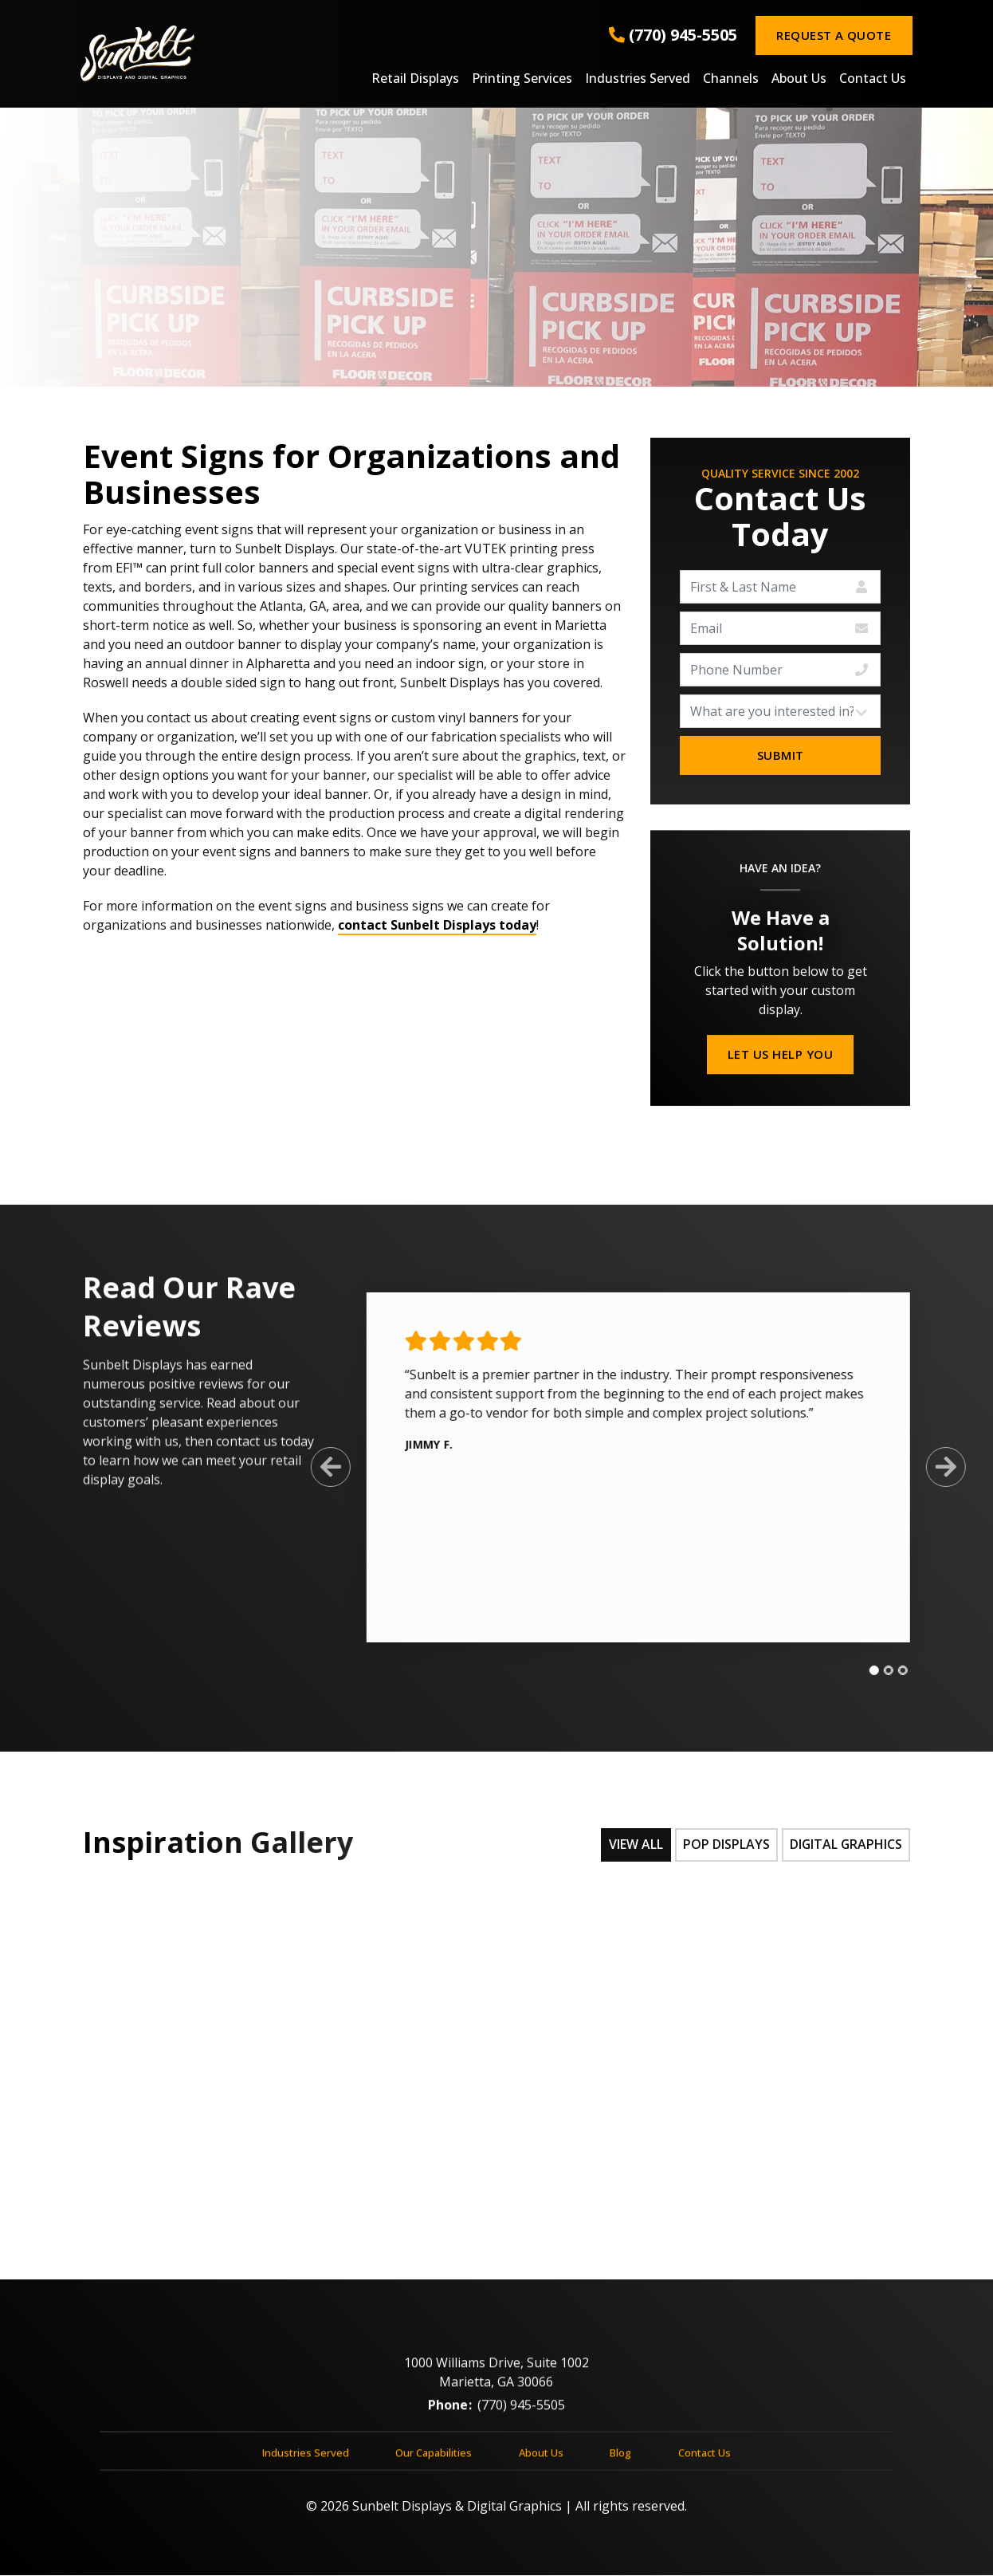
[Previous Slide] (320, 1467)
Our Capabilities (433, 2463)
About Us (798, 79)
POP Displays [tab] (724, 1845)
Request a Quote (833, 35)
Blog (620, 2463)
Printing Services (522, 79)
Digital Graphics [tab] (845, 1845)
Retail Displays (415, 79)
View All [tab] (634, 1845)
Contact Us (872, 79)
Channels (731, 79)
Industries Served (637, 79)
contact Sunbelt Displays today (437, 925)
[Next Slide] (936, 1467)
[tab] (864, 1671)
